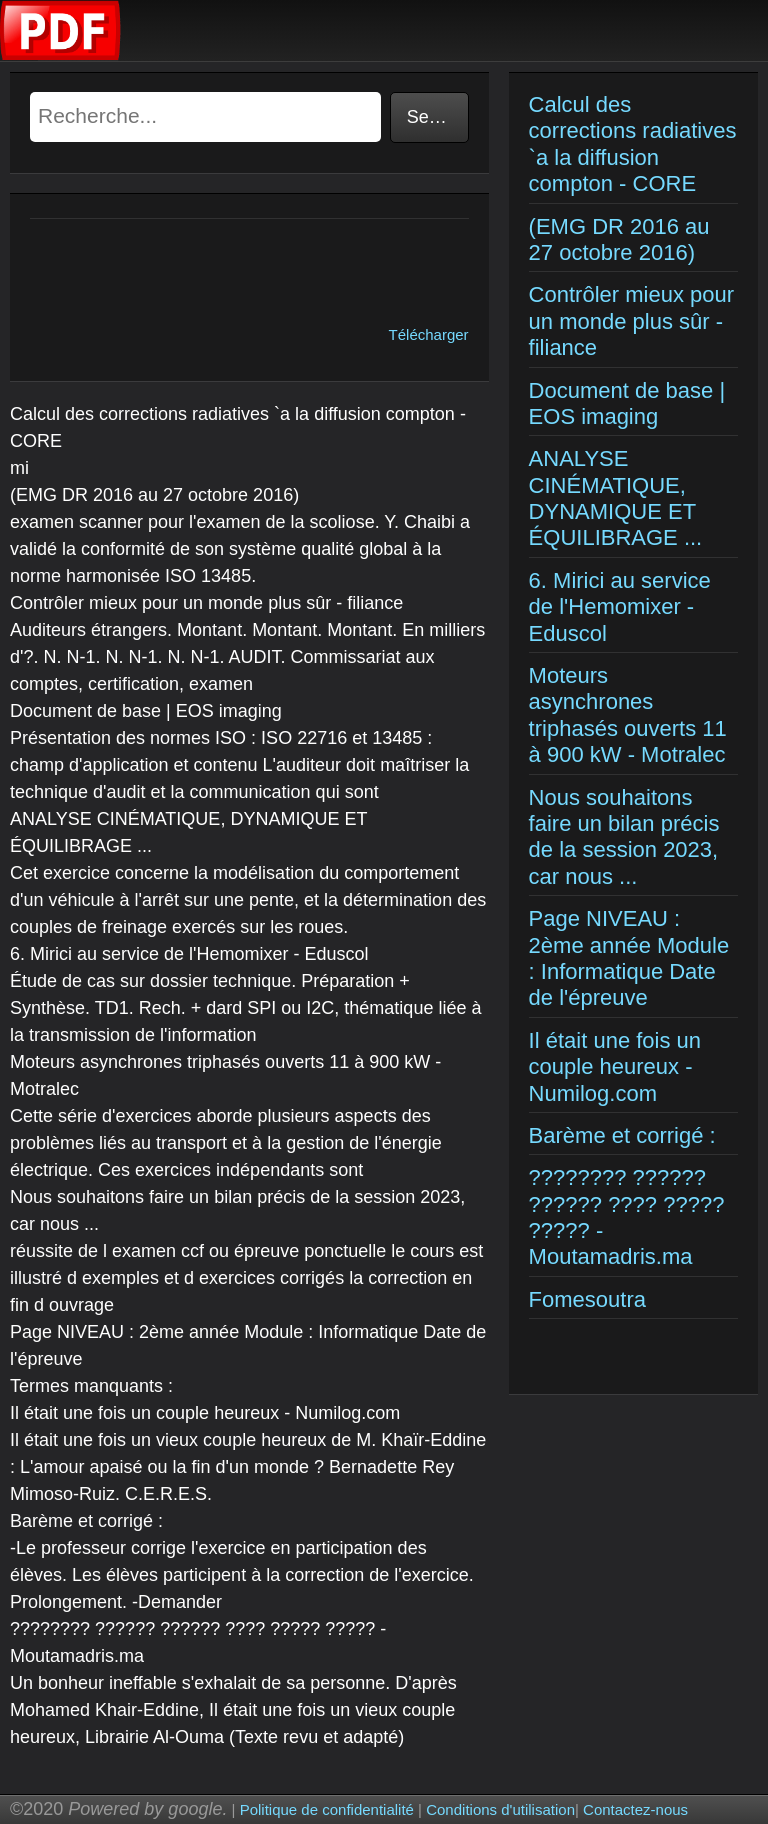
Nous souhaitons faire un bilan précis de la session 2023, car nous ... (624, 837)
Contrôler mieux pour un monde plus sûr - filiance (631, 321)
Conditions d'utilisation (500, 1809)
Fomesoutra (587, 1299)
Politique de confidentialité (327, 1809)
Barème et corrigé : (622, 1135)
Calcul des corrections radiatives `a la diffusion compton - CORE (633, 144)
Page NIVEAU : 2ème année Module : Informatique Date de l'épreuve (629, 958)
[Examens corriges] (61, 55)
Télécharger (429, 334)
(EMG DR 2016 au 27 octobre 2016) (619, 239)
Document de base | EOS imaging (627, 403)
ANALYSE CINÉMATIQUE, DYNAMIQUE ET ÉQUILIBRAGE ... (616, 498)
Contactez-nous (635, 1809)
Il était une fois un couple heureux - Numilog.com (615, 1067)
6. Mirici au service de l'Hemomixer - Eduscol (620, 607)
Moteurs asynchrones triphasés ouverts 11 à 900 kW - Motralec (628, 715)
